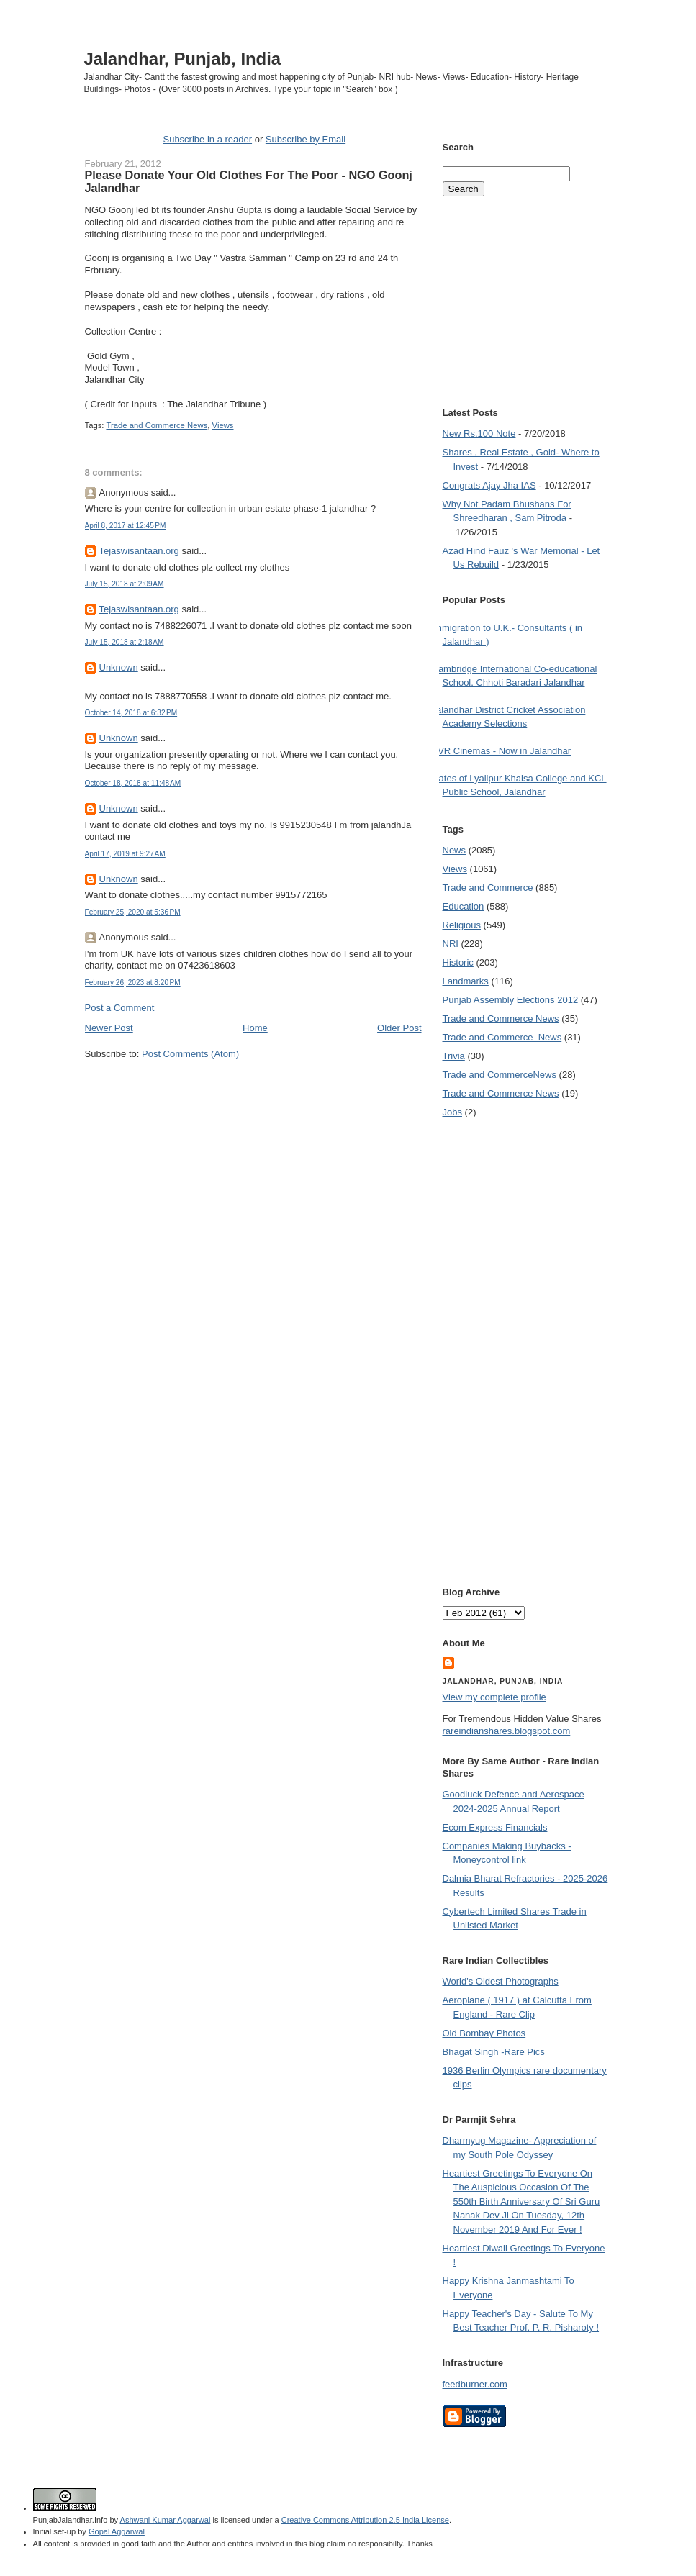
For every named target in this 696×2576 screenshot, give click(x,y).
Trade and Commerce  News (502, 1037)
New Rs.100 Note (479, 433)
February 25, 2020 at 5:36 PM (133, 912)
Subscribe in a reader (207, 139)
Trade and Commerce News (499, 1074)
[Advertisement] (253, 1088)
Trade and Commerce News (156, 425)
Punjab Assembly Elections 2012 (511, 999)
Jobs (452, 1112)
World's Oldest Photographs (501, 1981)
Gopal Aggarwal (117, 2531)
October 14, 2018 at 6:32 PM (131, 713)
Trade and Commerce (488, 887)
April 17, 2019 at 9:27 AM (125, 854)
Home (255, 1027)
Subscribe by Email (305, 139)
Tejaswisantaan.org (139, 550)
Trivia (454, 1056)
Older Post (399, 1027)
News (454, 850)
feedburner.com (475, 2384)
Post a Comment (120, 1007)
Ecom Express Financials (495, 1827)
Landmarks (466, 981)
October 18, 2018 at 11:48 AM (133, 783)
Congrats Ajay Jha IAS (489, 485)
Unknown (118, 667)
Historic (458, 962)
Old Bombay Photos (484, 2033)
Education (463, 906)
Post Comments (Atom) (190, 1053)
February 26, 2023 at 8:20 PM (133, 983)
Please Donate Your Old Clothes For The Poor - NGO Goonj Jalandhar (248, 181)
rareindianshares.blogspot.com (507, 1730)
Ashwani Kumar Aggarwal (165, 2520)
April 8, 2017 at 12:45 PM (125, 526)
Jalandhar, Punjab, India (182, 58)
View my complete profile (494, 1697)
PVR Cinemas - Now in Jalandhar (501, 750)
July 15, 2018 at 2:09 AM (124, 584)
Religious (462, 925)
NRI (450, 943)
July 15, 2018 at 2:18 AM (124, 642)
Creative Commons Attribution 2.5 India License (365, 2520)
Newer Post (109, 1027)
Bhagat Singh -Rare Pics (494, 2051)
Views (223, 425)
